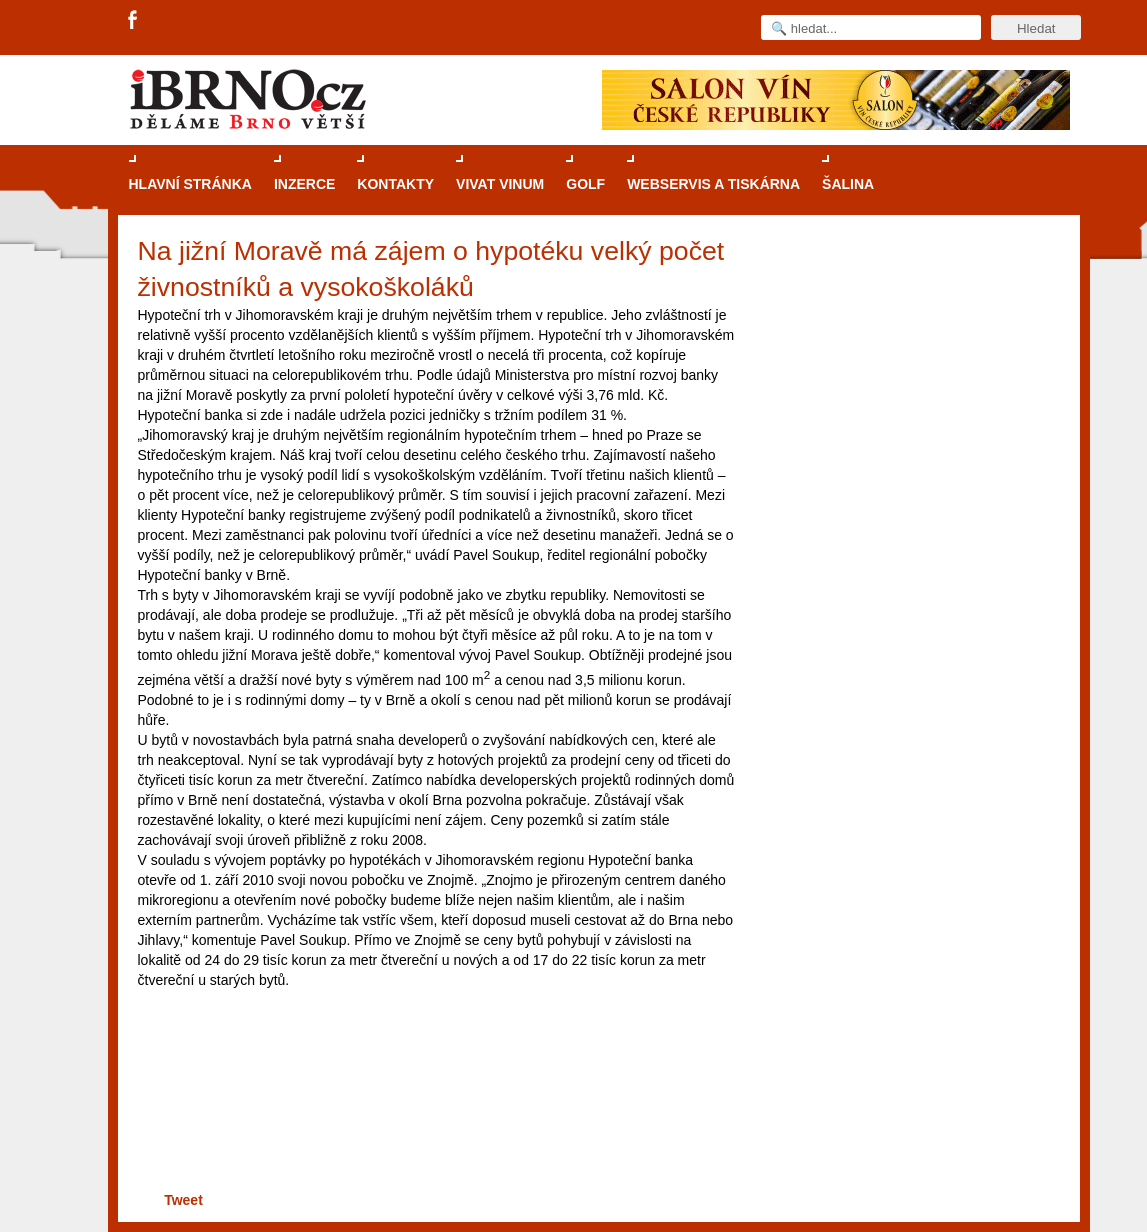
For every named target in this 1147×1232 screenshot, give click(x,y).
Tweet (183, 1200)
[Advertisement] (433, 1119)
